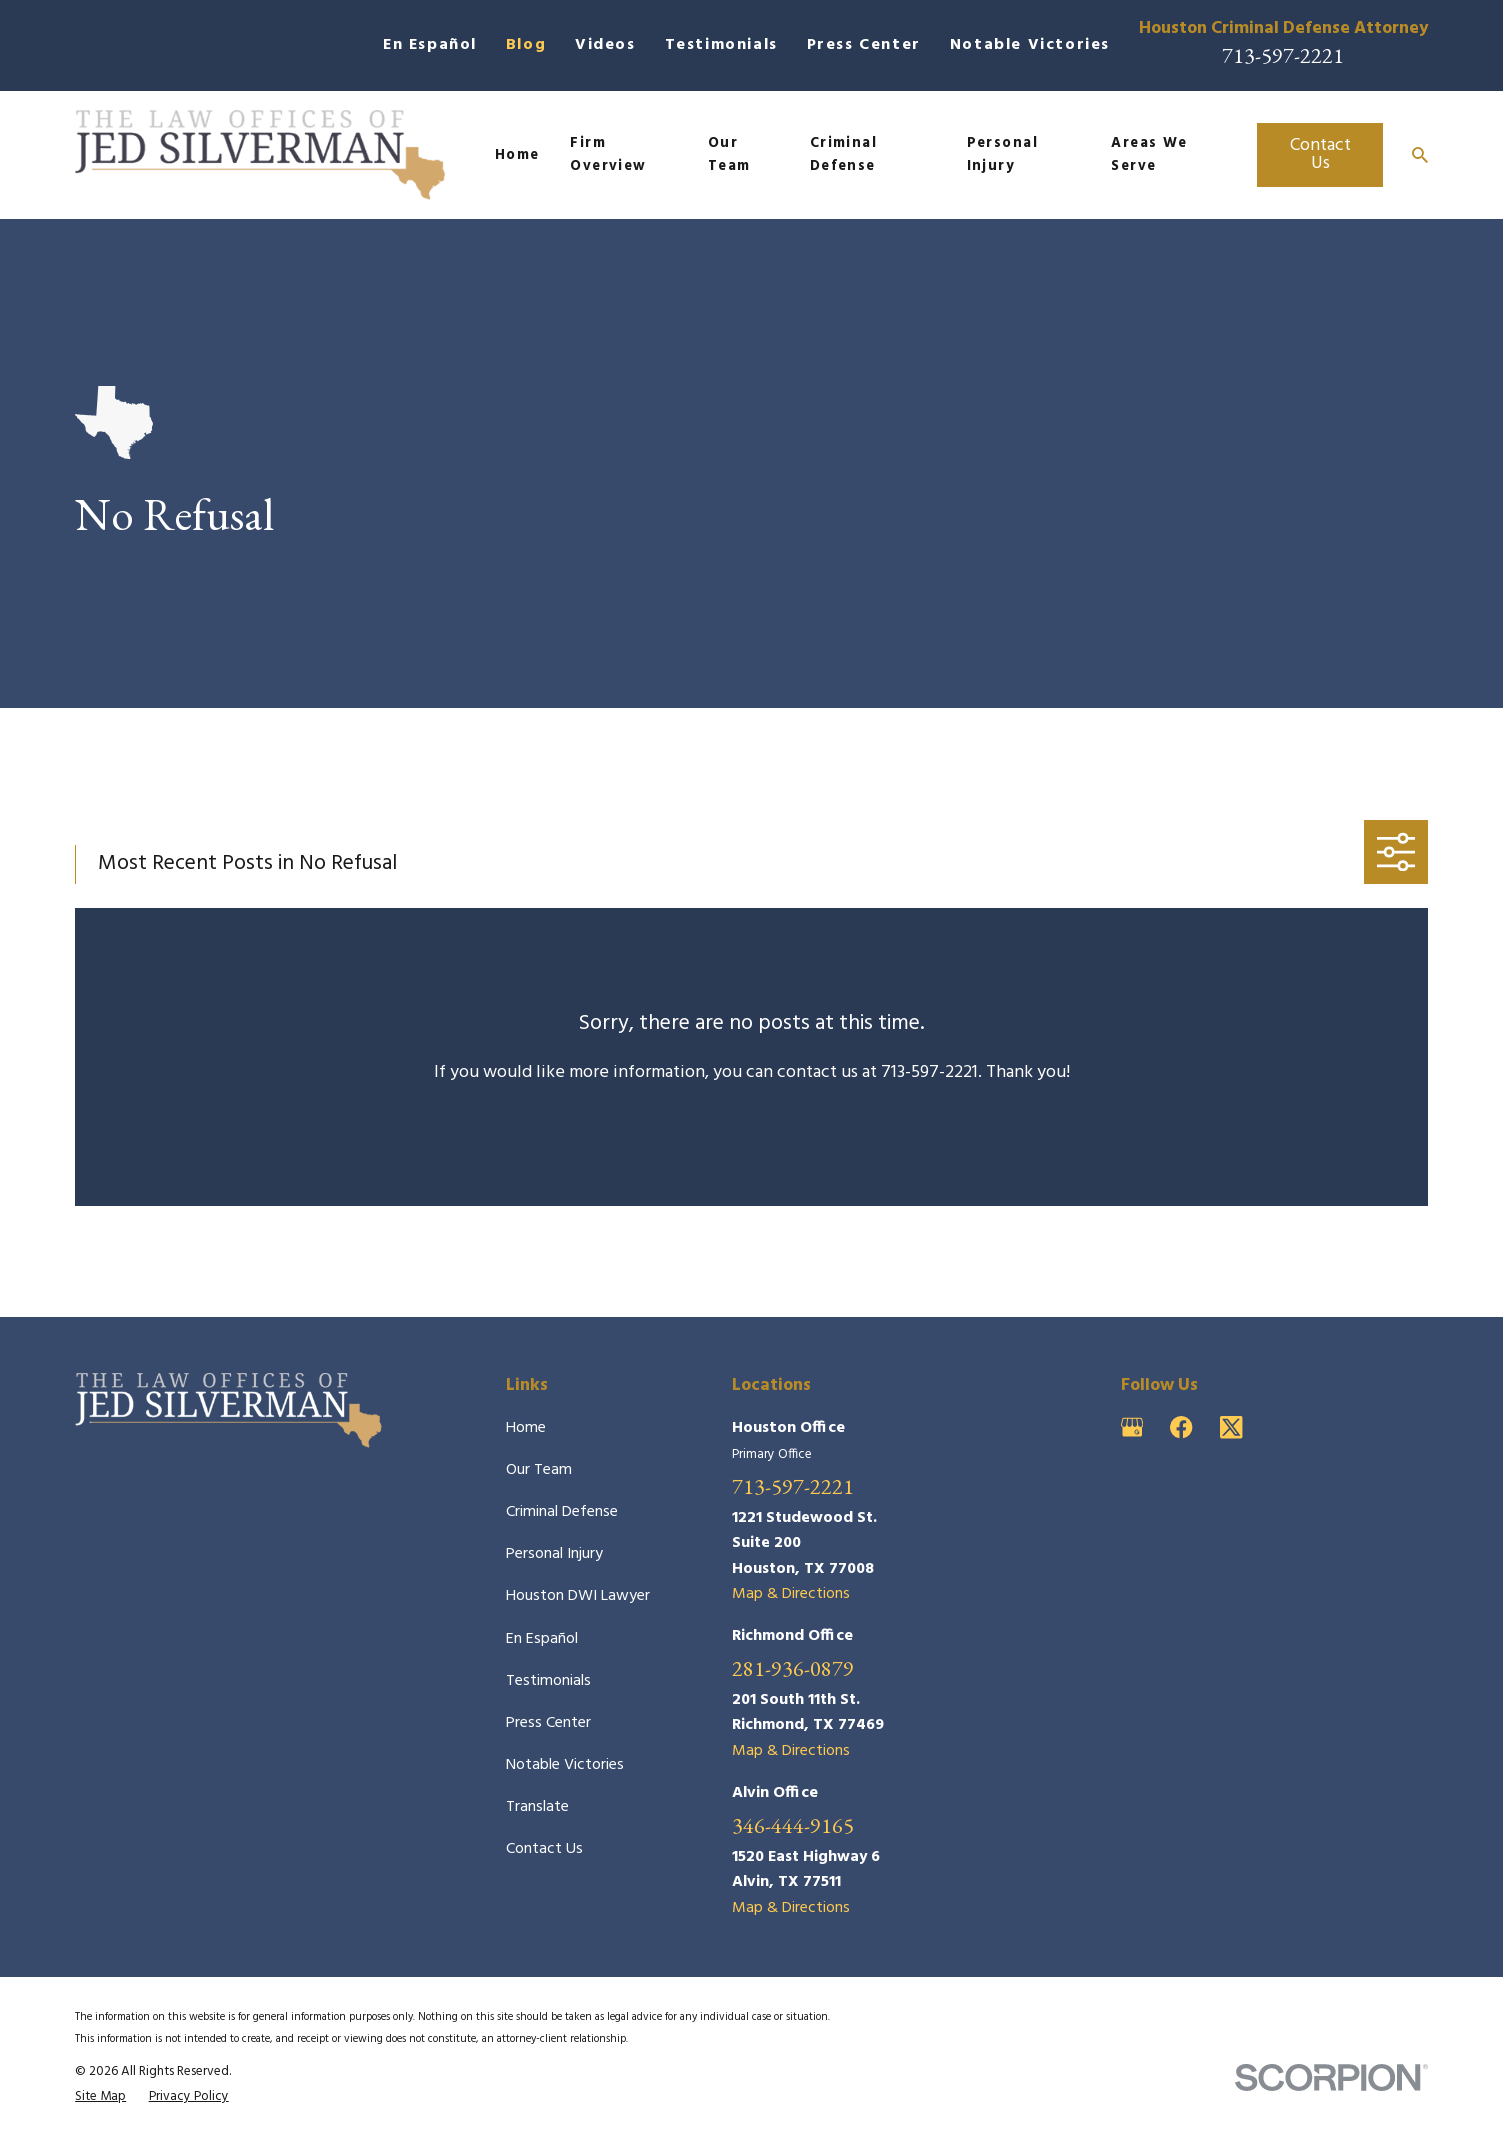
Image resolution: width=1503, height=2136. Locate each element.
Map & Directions (791, 1594)
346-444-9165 (793, 1826)
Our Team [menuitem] (729, 155)
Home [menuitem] (517, 155)
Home (526, 1428)
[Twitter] (1231, 1427)
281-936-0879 (793, 1669)
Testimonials (721, 45)
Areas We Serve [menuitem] (1149, 155)
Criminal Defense (562, 1512)
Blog (526, 45)
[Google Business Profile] (1132, 1427)
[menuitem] (100, 2096)
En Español (430, 45)
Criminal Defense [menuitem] (844, 155)
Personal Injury (554, 1554)
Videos (605, 45)
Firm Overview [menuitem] (608, 155)
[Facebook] (1181, 1427)
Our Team (539, 1470)
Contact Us (1320, 154)
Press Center (864, 45)
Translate (537, 1807)
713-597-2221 (1283, 55)
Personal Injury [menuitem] (1003, 155)
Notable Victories (1030, 45)
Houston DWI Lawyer (578, 1596)
